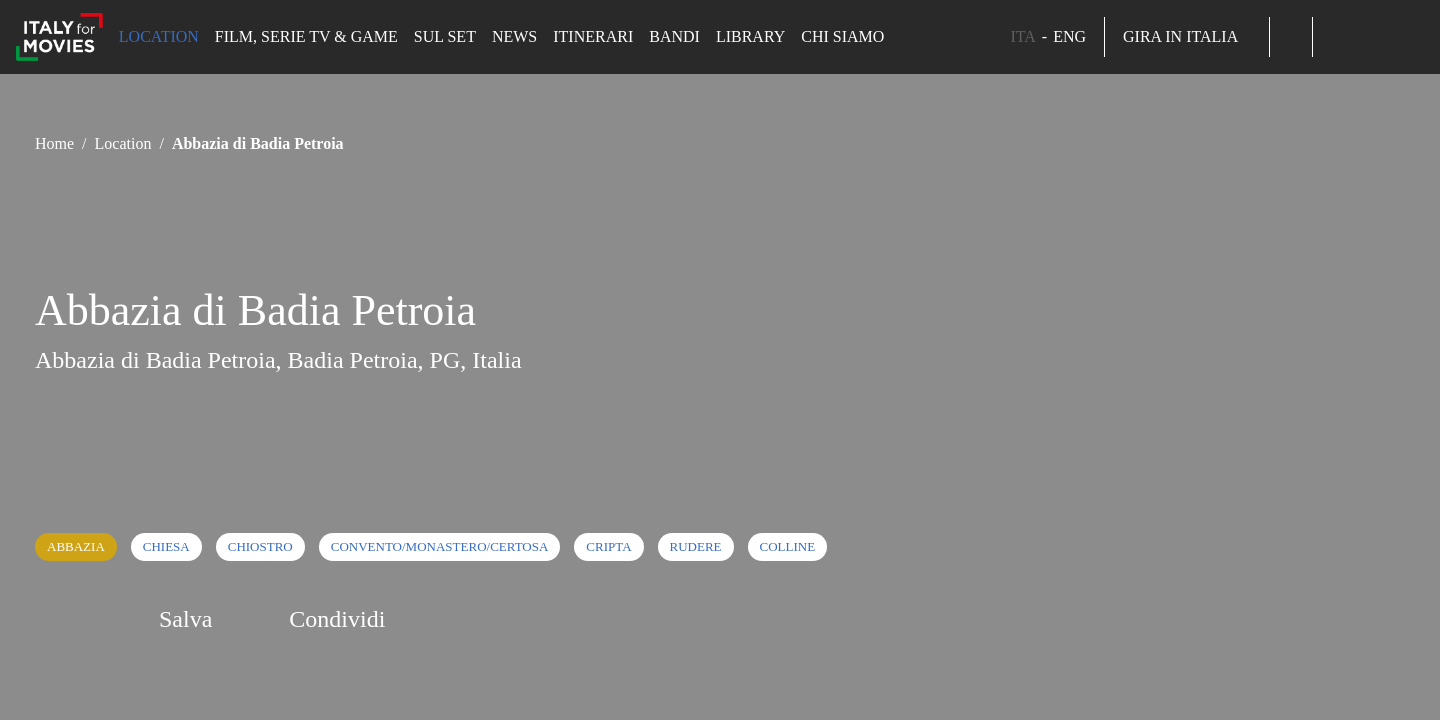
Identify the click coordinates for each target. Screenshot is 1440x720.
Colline (788, 546)
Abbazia (76, 546)
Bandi (674, 36)
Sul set (445, 36)
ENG (1069, 36)
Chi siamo (842, 36)
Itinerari (593, 36)
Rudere (696, 546)
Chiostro (260, 546)
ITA (1022, 36)
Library (750, 36)
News (514, 36)
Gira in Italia (1187, 36)
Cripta (608, 546)
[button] (1291, 37)
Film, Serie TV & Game (306, 36)
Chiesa (166, 546)
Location (159, 36)
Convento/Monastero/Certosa (440, 546)
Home (54, 143)
